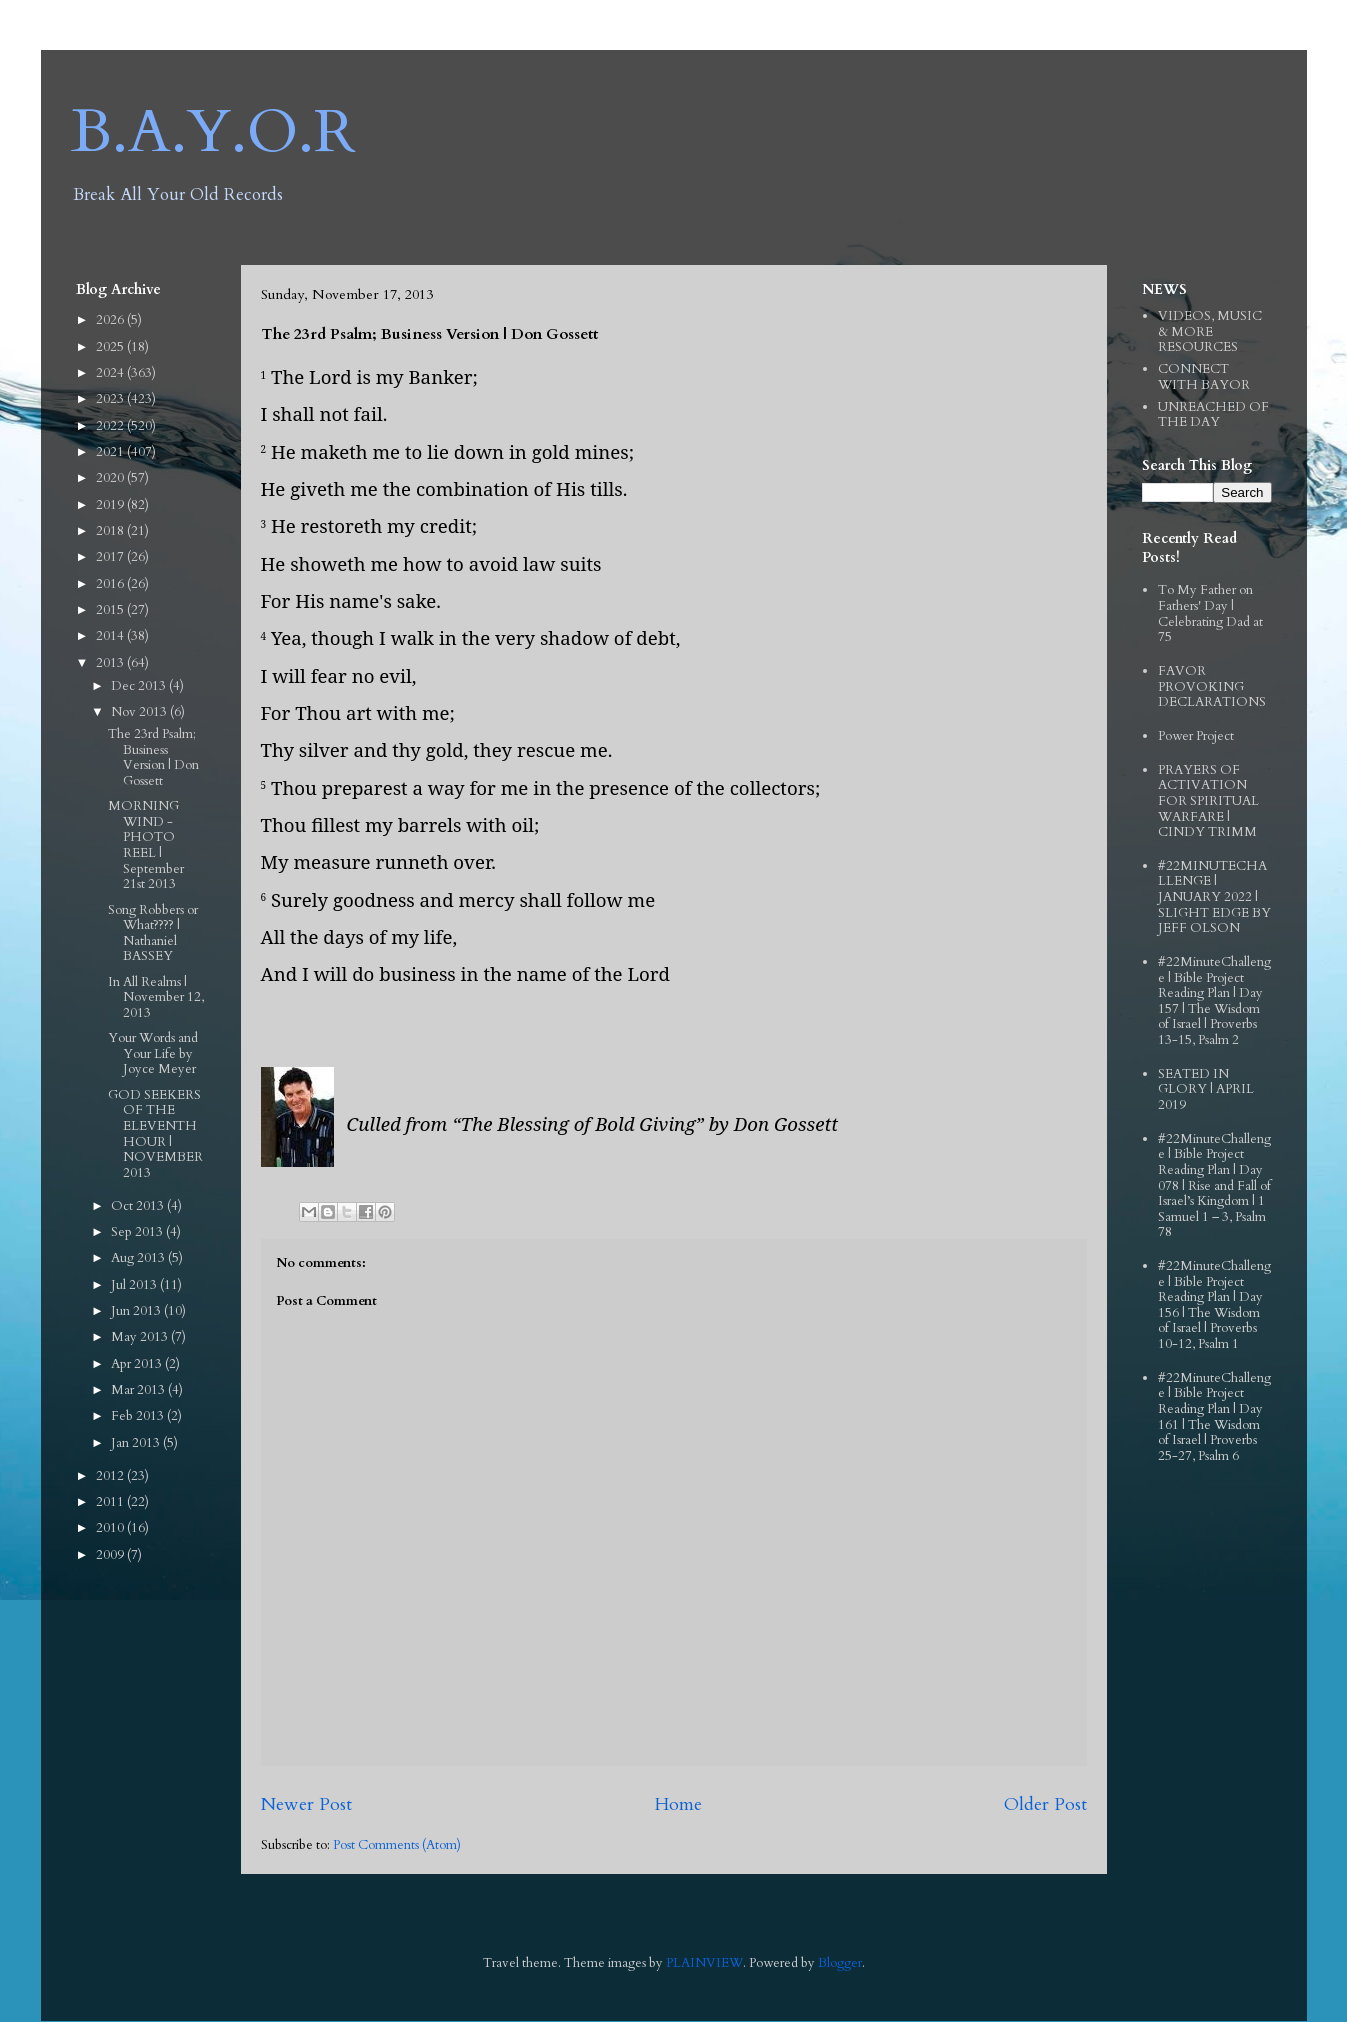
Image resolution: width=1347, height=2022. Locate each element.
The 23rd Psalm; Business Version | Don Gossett (153, 757)
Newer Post (306, 1804)
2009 (111, 1555)
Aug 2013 (139, 1258)
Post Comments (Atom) (397, 1845)
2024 (111, 373)
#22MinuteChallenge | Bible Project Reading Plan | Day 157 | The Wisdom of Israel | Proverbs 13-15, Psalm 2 (1214, 1001)
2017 (111, 557)
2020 (111, 478)
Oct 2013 (139, 1206)
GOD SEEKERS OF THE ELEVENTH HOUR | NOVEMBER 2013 (155, 1134)
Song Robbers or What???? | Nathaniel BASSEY (153, 933)
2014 (111, 636)
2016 (111, 584)
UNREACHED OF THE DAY (1213, 415)
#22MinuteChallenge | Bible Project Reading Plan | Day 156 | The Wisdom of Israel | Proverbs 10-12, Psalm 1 (1214, 1305)
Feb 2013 (139, 1416)
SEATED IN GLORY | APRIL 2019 (1206, 1089)
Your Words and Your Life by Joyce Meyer (153, 1053)
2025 (111, 347)
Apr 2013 (138, 1364)
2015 (111, 610)
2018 (111, 531)
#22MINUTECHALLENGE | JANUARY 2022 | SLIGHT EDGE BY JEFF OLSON (1214, 897)
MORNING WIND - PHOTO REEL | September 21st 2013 (146, 845)
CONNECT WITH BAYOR (1204, 377)
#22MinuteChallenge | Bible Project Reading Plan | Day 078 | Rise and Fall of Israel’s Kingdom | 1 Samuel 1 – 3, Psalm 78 (1214, 1186)
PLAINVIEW (704, 1963)
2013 (111, 663)
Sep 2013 (138, 1232)
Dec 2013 (140, 686)
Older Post (1045, 1804)
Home (678, 1804)
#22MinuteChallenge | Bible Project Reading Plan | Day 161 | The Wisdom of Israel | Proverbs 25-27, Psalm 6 (1214, 1417)
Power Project (1196, 736)
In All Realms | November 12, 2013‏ (156, 997)
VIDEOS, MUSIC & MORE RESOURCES (1210, 331)
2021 (111, 452)
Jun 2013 (137, 1311)
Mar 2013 (139, 1390)
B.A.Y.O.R (213, 132)
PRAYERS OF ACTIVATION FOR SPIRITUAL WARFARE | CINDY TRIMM (1208, 801)
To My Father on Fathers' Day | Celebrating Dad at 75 (1210, 613)
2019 (111, 505)
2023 (111, 399)
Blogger (840, 1963)
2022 (111, 426)
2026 (111, 320)
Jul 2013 (135, 1285)
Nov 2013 (140, 712)
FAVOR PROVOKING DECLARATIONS (1212, 686)
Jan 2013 (137, 1443)
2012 (111, 1476)
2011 (111, 1502)
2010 (111, 1528)
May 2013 (141, 1337)
